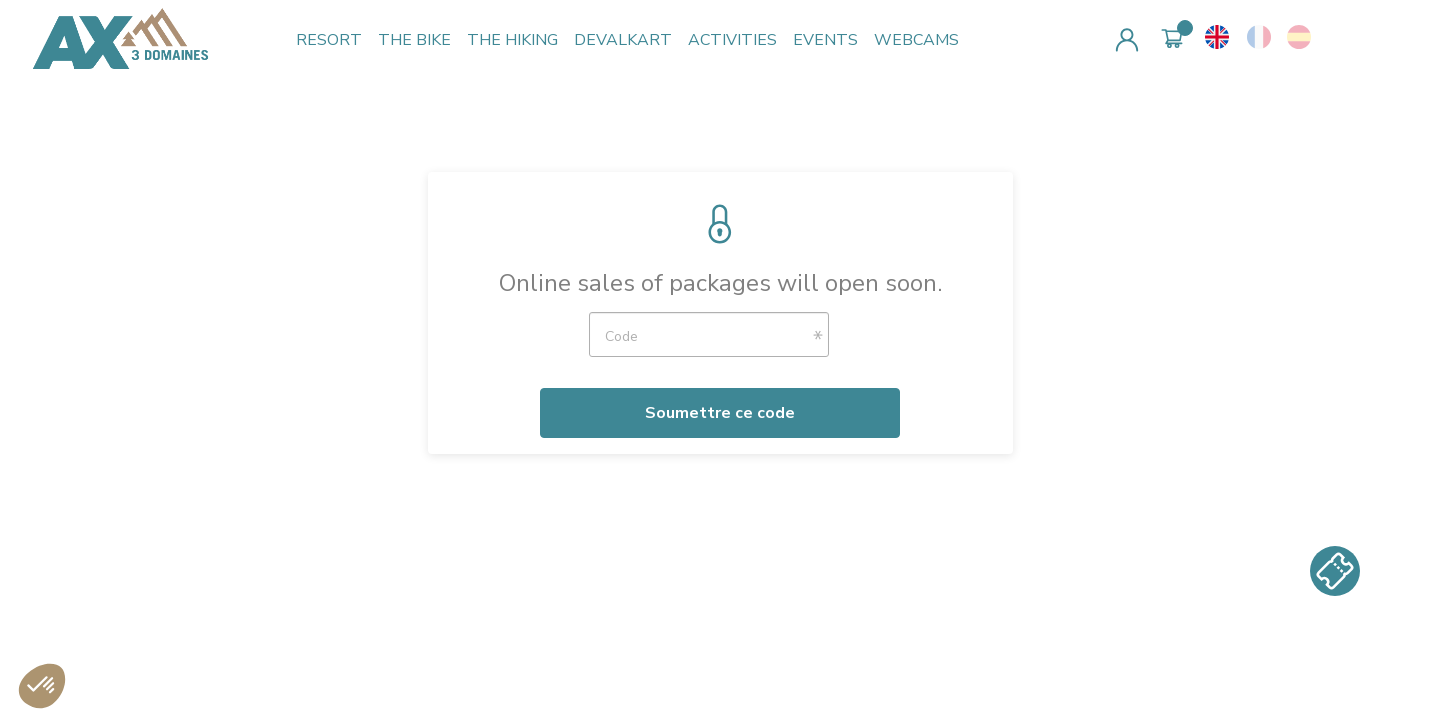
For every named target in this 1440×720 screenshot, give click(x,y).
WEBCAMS (916, 40)
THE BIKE (414, 40)
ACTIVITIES (732, 40)
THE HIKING (512, 40)
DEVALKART (623, 40)
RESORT (329, 40)
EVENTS (825, 40)
